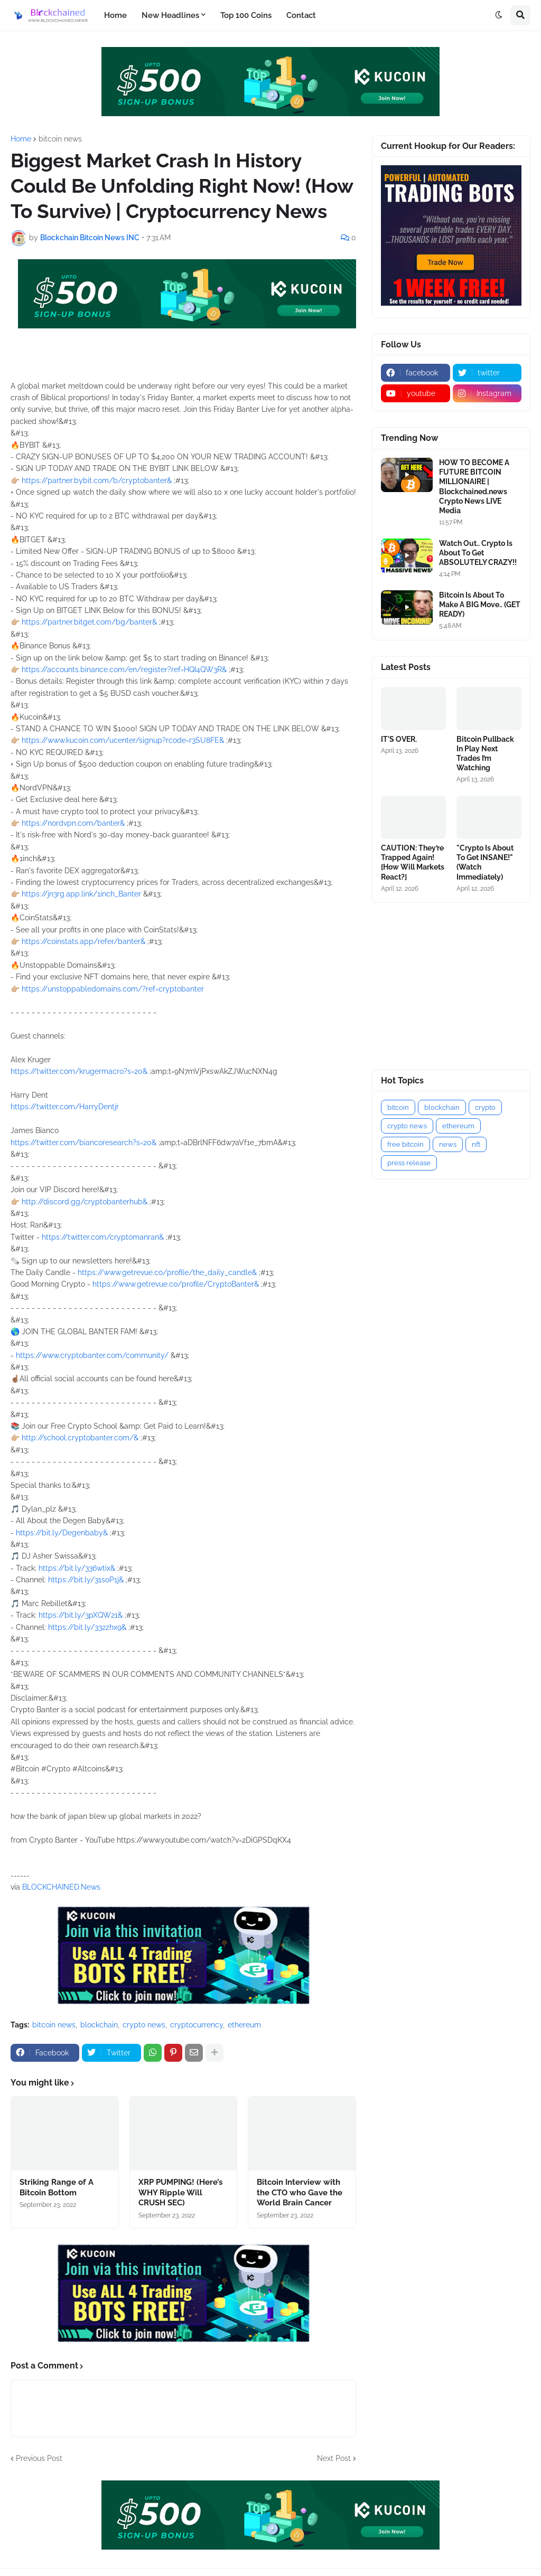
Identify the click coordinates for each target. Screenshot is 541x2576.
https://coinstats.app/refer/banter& (83, 941)
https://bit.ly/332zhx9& (87, 1627)
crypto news (144, 2025)
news (447, 1144)
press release (409, 1163)
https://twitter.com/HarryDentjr (65, 1106)
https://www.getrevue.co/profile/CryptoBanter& (175, 1284)
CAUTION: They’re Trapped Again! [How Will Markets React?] (412, 862)
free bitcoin (405, 1144)
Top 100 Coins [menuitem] (246, 15)
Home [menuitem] (115, 15)
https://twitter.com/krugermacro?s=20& (79, 1071)
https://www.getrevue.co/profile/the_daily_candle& (167, 1272)
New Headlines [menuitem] (170, 15)
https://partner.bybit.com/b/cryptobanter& (97, 480)
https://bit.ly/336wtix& (77, 1568)
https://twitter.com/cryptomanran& (103, 1237)
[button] (498, 15)
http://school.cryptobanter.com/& (80, 1437)
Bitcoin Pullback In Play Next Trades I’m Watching (485, 753)
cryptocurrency (196, 2025)
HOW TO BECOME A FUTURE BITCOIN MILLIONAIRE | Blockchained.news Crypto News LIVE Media (474, 486)
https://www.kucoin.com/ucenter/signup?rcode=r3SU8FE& (123, 740)
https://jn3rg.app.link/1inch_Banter (81, 894)
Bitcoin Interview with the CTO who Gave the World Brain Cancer (299, 2192)
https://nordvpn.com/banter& (73, 823)
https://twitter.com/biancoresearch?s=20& (83, 1142)
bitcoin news (60, 139)
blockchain (99, 2025)
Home (21, 139)
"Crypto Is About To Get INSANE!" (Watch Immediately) (485, 862)
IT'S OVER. (399, 739)
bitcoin (398, 1107)
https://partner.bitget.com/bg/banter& (89, 622)
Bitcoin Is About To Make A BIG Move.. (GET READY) (479, 604)
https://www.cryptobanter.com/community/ (92, 1355)
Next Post (334, 2458)
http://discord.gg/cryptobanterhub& (84, 1201)
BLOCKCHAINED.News (61, 1887)
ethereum (244, 2025)
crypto (485, 1107)
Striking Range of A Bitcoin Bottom (57, 2187)
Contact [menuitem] (301, 15)
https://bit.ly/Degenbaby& (62, 1532)
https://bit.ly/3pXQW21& (81, 1615)
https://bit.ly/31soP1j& (86, 1579)
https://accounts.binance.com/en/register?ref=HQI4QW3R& (124, 669)
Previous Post (39, 2458)
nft (476, 1144)
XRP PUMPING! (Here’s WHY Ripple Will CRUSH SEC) (180, 2192)
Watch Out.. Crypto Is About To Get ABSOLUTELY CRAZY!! (478, 553)
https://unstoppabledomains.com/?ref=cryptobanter (113, 989)
